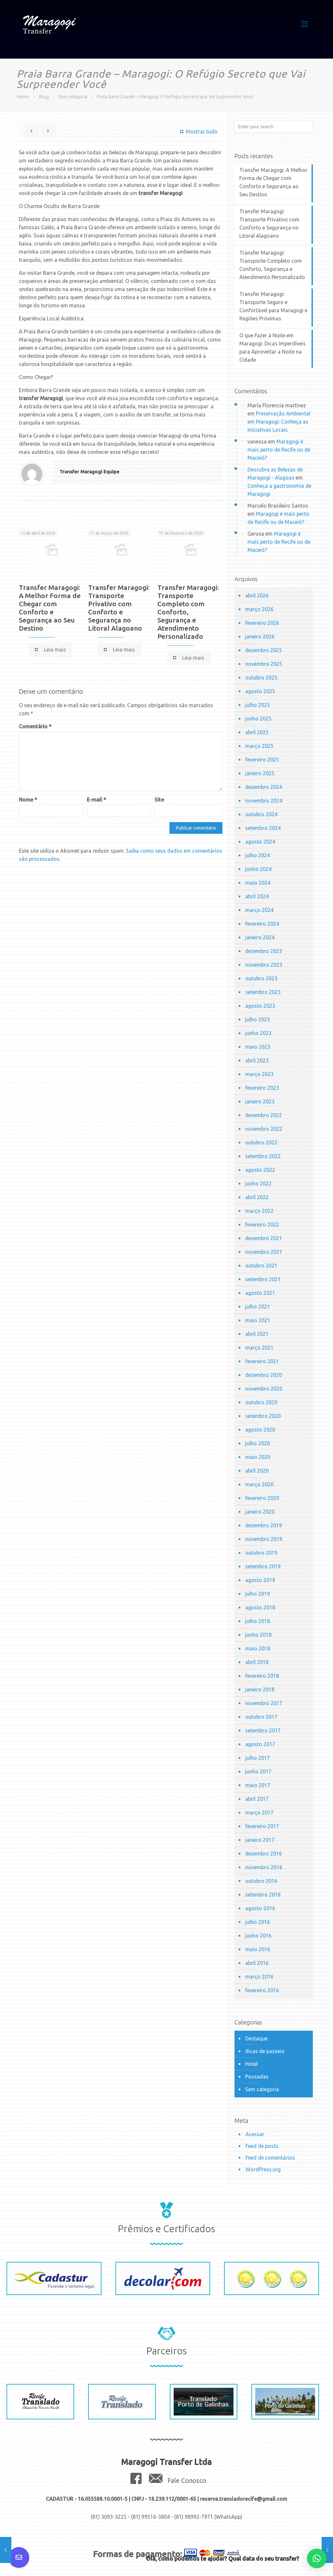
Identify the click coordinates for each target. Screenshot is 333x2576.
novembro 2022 (263, 1129)
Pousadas (257, 2076)
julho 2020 (257, 1443)
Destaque (256, 2038)
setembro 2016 (263, 1894)
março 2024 (259, 910)
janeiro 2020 (259, 1512)
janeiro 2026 (259, 636)
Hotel (251, 2064)
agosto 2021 (260, 1293)
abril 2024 (257, 896)
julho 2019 (257, 1594)
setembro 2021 (263, 1279)
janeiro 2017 (259, 1840)
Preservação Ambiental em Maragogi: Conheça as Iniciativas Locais (278, 422)
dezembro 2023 (263, 951)
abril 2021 (257, 1334)
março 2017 (259, 1812)
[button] (316, 2558)
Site (159, 800)
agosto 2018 (260, 1607)
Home (23, 96)
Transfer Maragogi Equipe (89, 471)
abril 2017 (257, 1799)
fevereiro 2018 (262, 1676)
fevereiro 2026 (262, 623)
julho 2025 (257, 705)
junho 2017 (258, 1771)
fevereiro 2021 (262, 1361)
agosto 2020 (260, 1430)
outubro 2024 (261, 814)
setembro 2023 (263, 992)
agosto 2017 (260, 1744)
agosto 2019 (260, 1580)
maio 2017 (257, 1785)
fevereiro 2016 (262, 1990)
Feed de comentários (270, 2158)
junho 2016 (258, 1936)
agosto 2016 (260, 1908)
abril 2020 (257, 1471)
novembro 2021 (263, 1252)
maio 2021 (257, 1320)
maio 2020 (257, 1457)
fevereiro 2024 (262, 924)
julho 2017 (257, 1758)
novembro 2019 (263, 1539)
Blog (44, 96)
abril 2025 (257, 732)
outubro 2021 (261, 1265)
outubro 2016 (261, 1881)
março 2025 (259, 746)
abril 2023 (257, 1060)
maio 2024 (257, 883)
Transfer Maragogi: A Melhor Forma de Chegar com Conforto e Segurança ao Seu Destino (50, 607)
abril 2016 (257, 1963)
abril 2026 (257, 595)
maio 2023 (257, 1047)
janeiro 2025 (259, 773)
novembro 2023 (263, 965)
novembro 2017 (263, 1703)
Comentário (35, 726)
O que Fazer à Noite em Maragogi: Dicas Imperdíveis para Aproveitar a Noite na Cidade (272, 347)
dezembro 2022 (263, 1115)
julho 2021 (257, 1306)
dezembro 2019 (263, 1525)
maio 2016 (257, 1949)
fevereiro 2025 (262, 760)
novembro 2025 (263, 664)
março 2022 (259, 1211)
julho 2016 (257, 1922)
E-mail (96, 800)
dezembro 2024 (263, 787)
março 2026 (259, 609)
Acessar (255, 2134)
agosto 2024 (260, 842)
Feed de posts (262, 2146)
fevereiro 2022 (262, 1224)
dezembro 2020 (263, 1375)
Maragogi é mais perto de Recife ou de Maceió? (278, 450)
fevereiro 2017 (262, 1826)
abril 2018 (257, 1662)
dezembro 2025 (263, 650)
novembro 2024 (263, 801)
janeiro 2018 (259, 1689)
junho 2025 (258, 718)
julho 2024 (257, 855)
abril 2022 (257, 1197)
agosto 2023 (260, 1006)
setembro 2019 (263, 1566)
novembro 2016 (263, 1867)
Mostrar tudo (197, 131)
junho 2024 (258, 869)
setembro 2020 (263, 1416)
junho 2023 (258, 1033)
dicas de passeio (265, 2051)
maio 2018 (257, 1648)
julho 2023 (257, 1019)
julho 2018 (257, 1621)
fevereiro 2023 (262, 1088)
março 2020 (259, 1484)
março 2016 (259, 1977)
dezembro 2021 (263, 1238)
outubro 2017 (261, 1717)
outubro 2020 (261, 1402)
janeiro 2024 (259, 937)
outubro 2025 (261, 677)
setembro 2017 (263, 1730)
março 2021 (259, 1348)
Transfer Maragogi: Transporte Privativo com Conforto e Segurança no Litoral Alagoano (119, 607)
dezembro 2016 (263, 1853)
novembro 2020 (263, 1389)
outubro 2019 (261, 1553)
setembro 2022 (263, 1156)
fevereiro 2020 (262, 1498)
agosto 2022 (260, 1170)
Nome (28, 800)
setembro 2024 (263, 828)
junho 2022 (258, 1183)
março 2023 (259, 1074)
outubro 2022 (261, 1142)
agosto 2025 (260, 691)
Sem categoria (72, 96)
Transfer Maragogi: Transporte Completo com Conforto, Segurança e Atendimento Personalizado (188, 611)
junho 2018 (258, 1635)
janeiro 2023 (259, 1101)
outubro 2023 (261, 978)
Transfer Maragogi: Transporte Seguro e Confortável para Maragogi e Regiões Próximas (273, 306)
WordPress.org (263, 2169)
